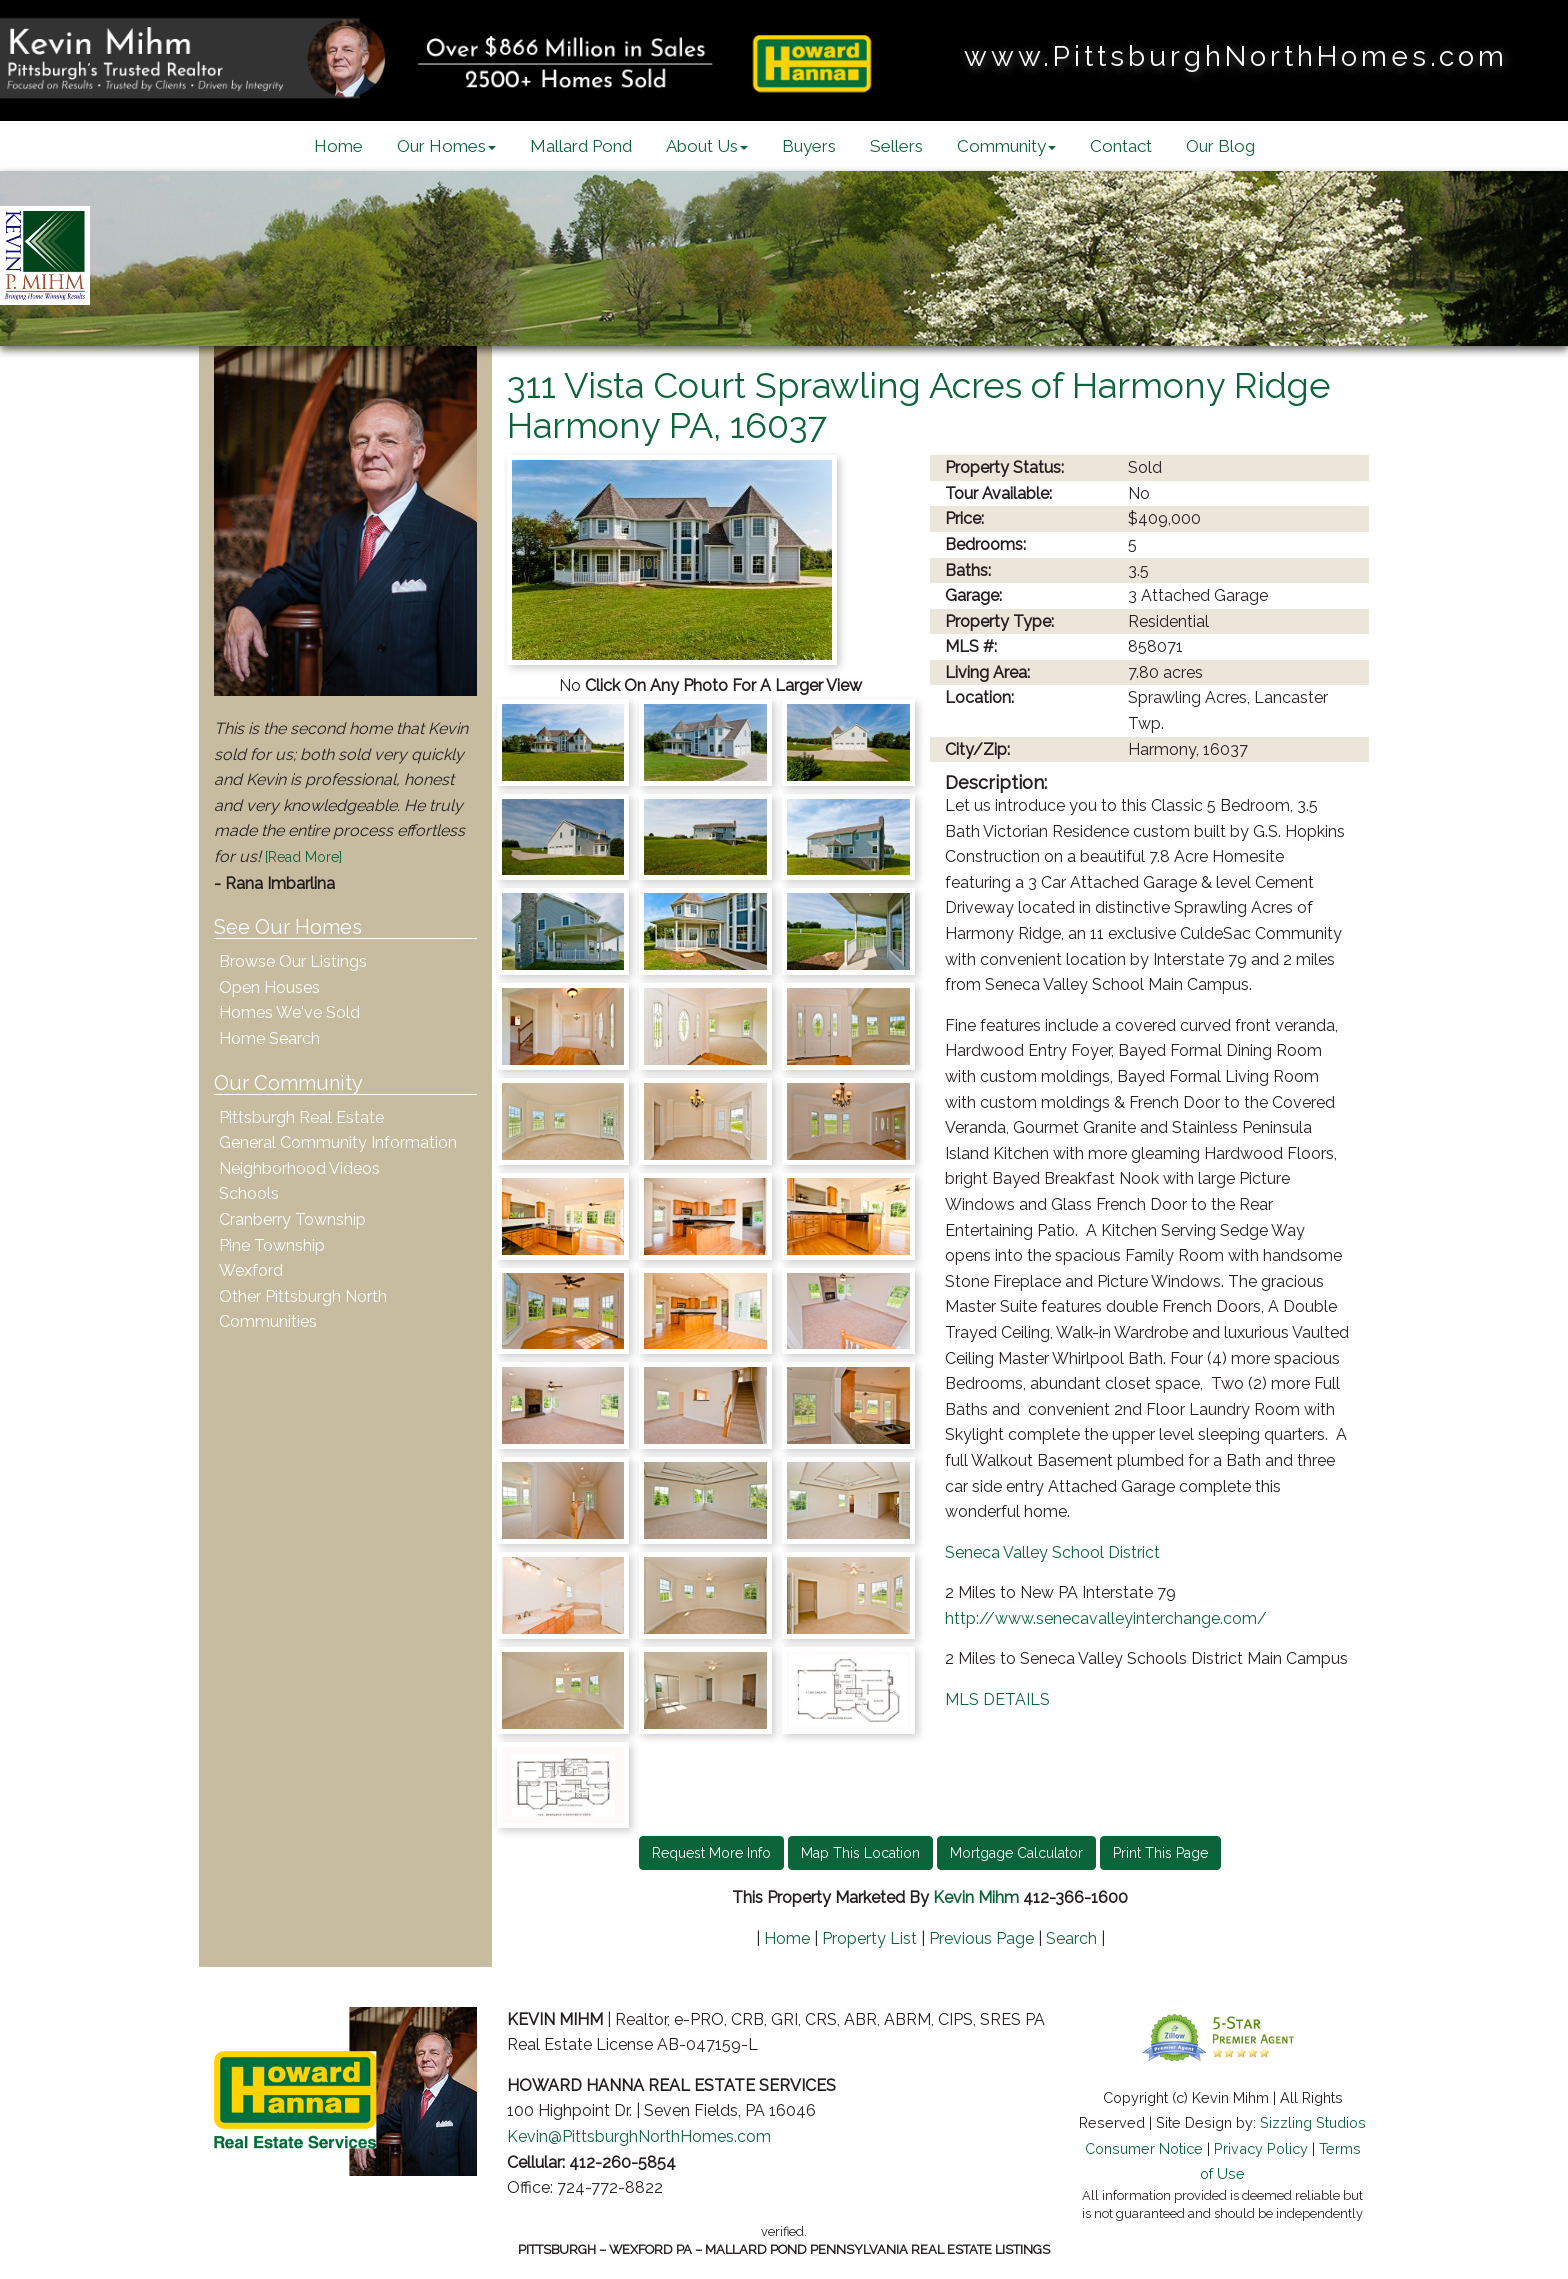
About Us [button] (707, 146)
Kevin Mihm (976, 1897)
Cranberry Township (292, 1219)
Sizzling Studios (1313, 2122)
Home (338, 146)
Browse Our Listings (293, 961)
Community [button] (1006, 146)
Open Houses (269, 987)
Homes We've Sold (289, 1012)
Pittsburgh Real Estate (301, 1117)
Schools (249, 1193)
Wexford (251, 1270)
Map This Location (860, 1853)
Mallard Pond (581, 146)
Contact (1121, 146)
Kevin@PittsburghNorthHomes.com (639, 2136)
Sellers (896, 146)
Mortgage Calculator (1016, 1853)
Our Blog (1220, 146)
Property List (869, 1938)
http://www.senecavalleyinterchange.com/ (1106, 1618)
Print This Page (1160, 1853)
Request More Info (711, 1853)
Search (1071, 1938)
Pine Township (272, 1245)
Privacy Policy (1261, 2148)
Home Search (269, 1038)
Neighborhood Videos (299, 1168)
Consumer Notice (1144, 2148)
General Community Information (338, 1142)
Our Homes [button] (446, 146)
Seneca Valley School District (1052, 1552)
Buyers (809, 146)
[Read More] (303, 857)
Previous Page (981, 1938)
